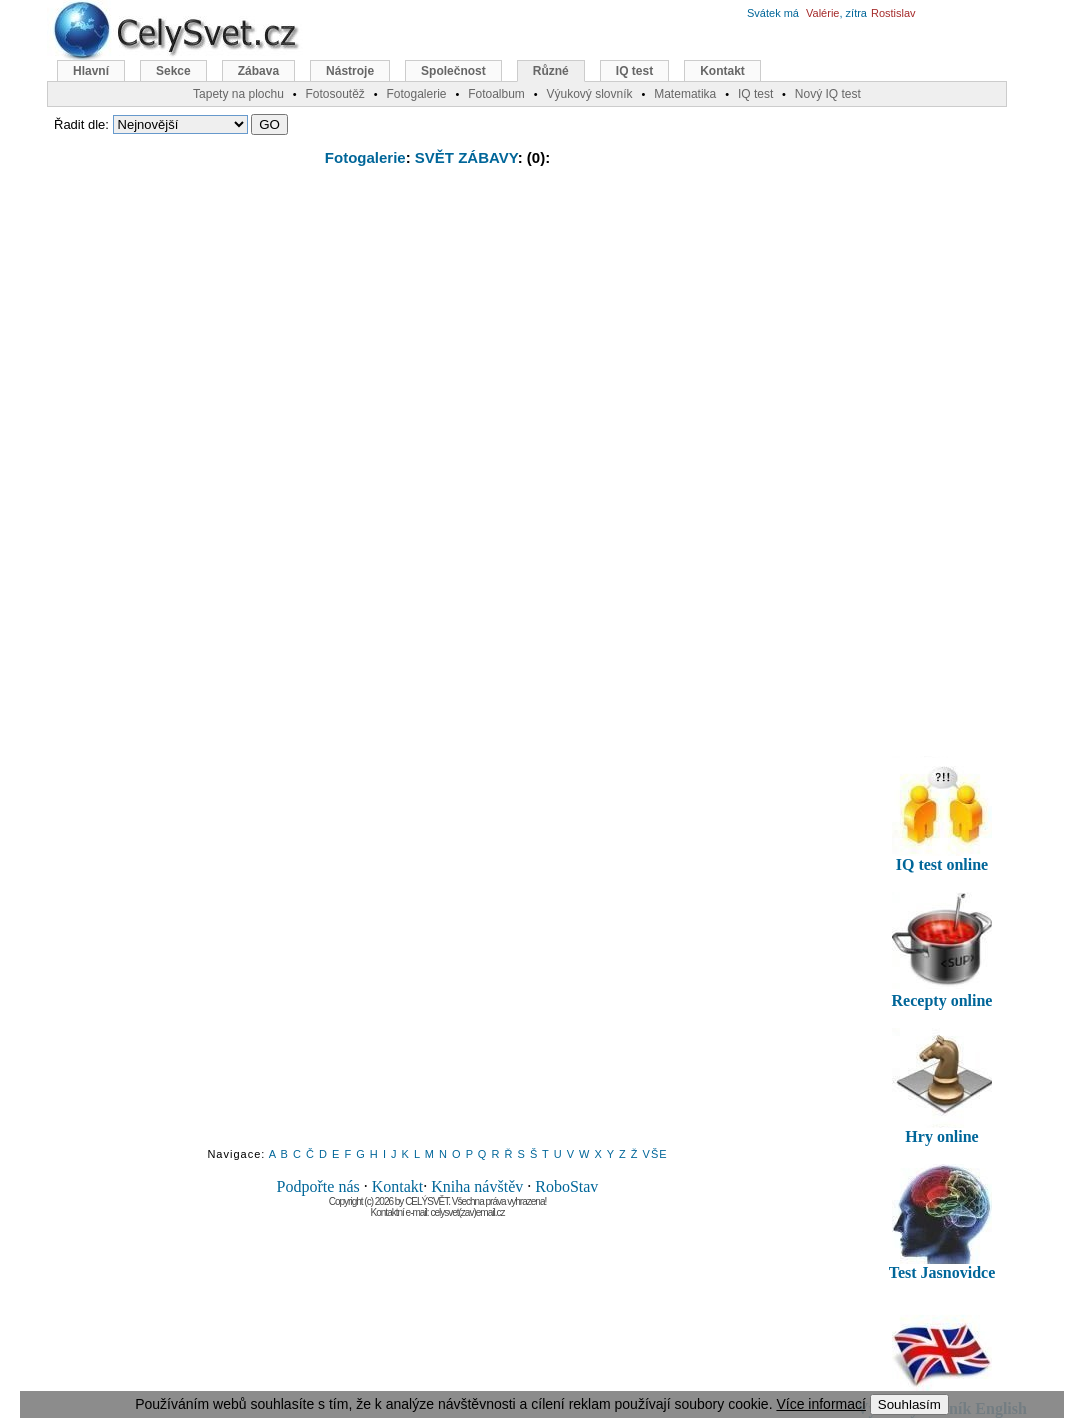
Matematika (685, 94)
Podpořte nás (318, 1186)
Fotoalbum (496, 94)
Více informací (820, 1404)
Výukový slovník (590, 94)
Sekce (173, 71)
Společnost (453, 71)
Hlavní (91, 71)
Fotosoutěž (334, 94)
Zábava (258, 71)
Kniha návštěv (477, 1186)
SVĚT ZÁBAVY (466, 157)
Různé (551, 71)
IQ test (634, 71)
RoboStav (566, 1186)
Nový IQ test (828, 94)
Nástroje (350, 71)
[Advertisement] (438, 328)
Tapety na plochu (238, 94)
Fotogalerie (365, 157)
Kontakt (398, 1186)
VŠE (655, 1154)
